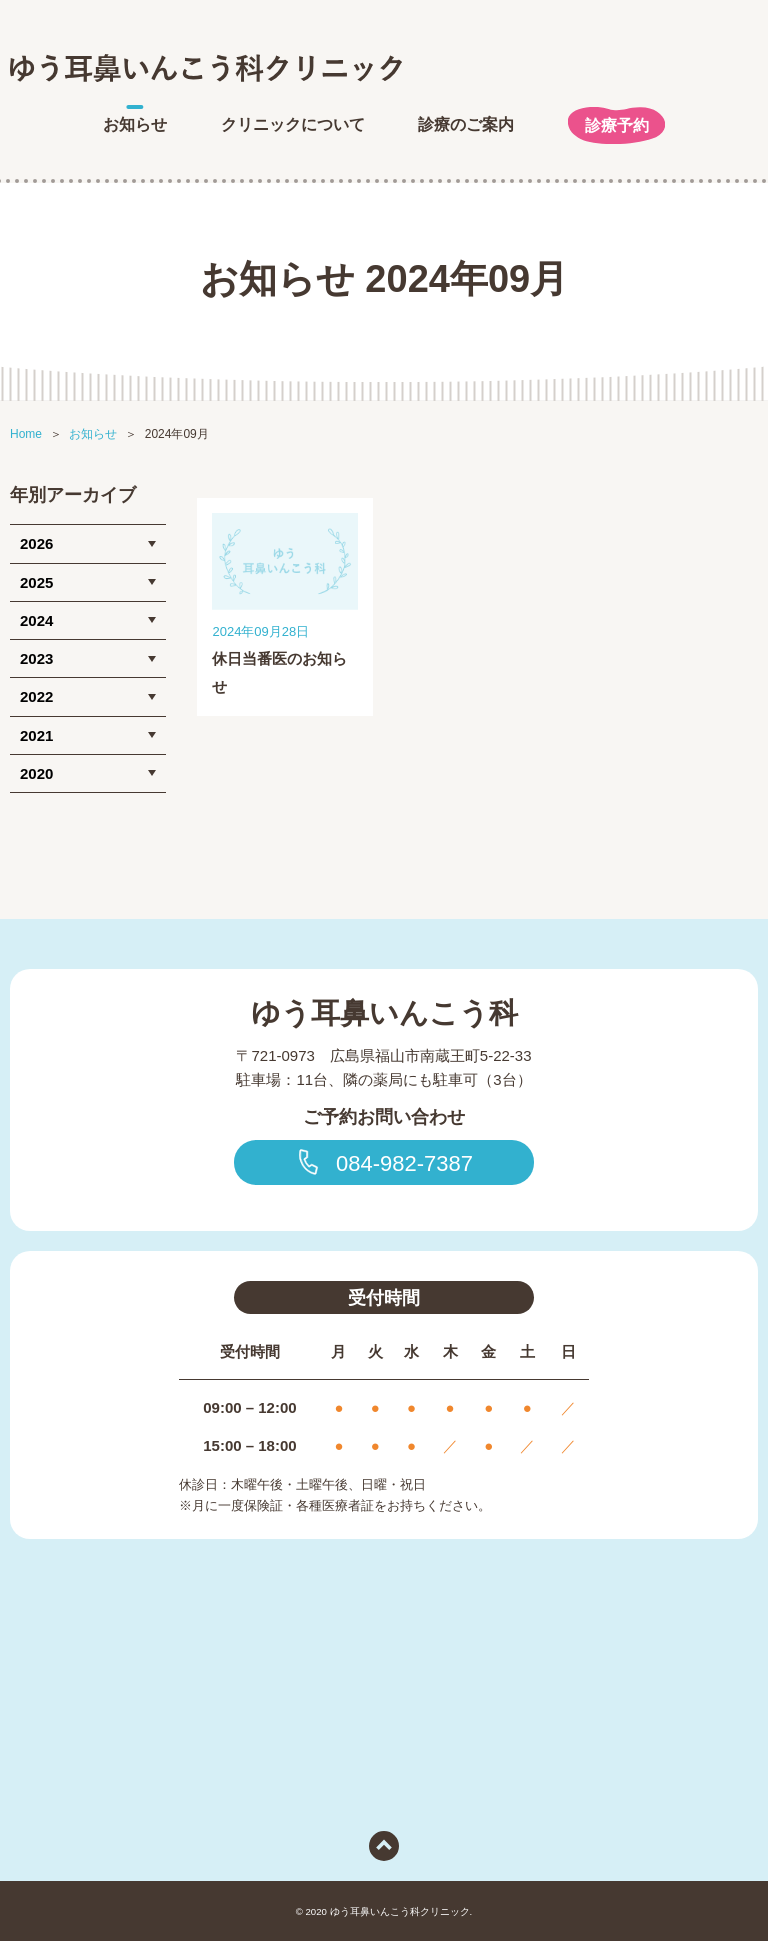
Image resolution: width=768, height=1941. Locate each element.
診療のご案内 (466, 124)
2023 (36, 658)
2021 (36, 735)
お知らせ (135, 124)
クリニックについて (293, 124)
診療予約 (617, 125)
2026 (36, 543)
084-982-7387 (384, 1162)
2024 (36, 620)
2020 (36, 773)
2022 (36, 696)
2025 (36, 582)
